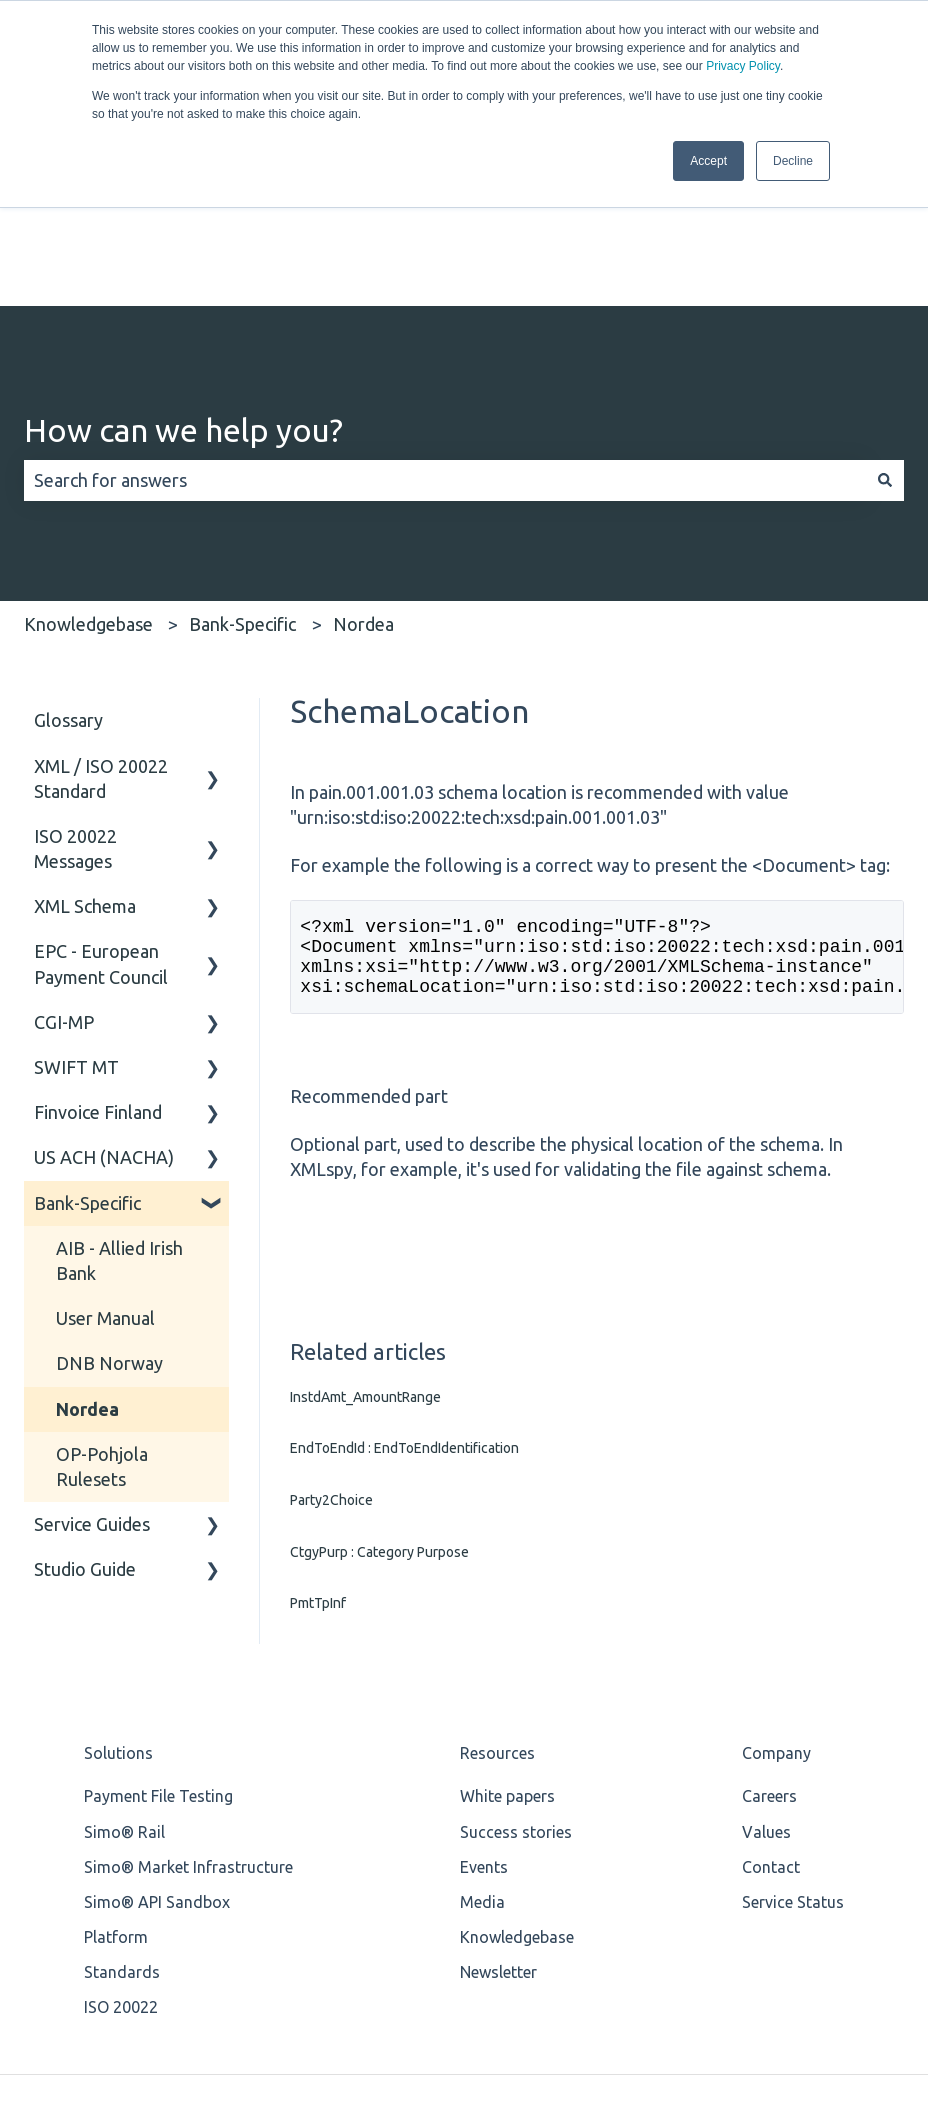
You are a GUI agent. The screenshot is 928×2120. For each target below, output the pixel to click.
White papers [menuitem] (507, 1646)
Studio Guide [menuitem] (85, 1403)
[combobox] (445, 314)
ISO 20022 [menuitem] (121, 1857)
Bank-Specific (242, 458)
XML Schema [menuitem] (85, 740)
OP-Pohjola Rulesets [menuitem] (102, 1300)
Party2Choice (331, 1350)
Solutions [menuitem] (118, 1603)
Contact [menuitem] (771, 1717)
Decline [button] (793, 161)
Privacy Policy (743, 66)
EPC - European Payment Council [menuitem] (101, 797)
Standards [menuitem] (122, 1822)
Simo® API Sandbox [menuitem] (157, 1752)
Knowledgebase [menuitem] (517, 1787)
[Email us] (888, 1988)
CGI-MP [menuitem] (64, 856)
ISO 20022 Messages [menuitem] (75, 682)
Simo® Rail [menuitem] (124, 1681)
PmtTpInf (318, 1453)
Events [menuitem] (484, 1717)
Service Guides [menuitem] (92, 1358)
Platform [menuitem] (116, 1787)
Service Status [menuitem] (793, 1752)
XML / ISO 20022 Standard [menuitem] (101, 611)
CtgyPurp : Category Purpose (379, 1401)
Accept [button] (708, 161)
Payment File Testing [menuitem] (158, 1646)
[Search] (885, 314)
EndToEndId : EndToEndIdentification (404, 1298)
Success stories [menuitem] (516, 1681)
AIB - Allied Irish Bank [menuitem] (119, 1094)
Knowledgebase (88, 458)
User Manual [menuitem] (105, 1152)
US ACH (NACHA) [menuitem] (104, 991)
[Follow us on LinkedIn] (844, 1988)
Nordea (363, 458)
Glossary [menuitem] (68, 554)
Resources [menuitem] (497, 1603)
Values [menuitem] (766, 1681)
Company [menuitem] (776, 1603)
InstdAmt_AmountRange (365, 1247)
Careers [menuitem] (769, 1646)
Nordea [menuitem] (87, 1242)
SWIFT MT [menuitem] (76, 901)
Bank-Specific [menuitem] (87, 1036)
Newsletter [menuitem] (498, 1822)
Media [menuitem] (482, 1752)
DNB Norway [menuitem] (109, 1197)
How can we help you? (183, 264)
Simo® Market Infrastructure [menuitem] (188, 1717)
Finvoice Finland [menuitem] (98, 946)
